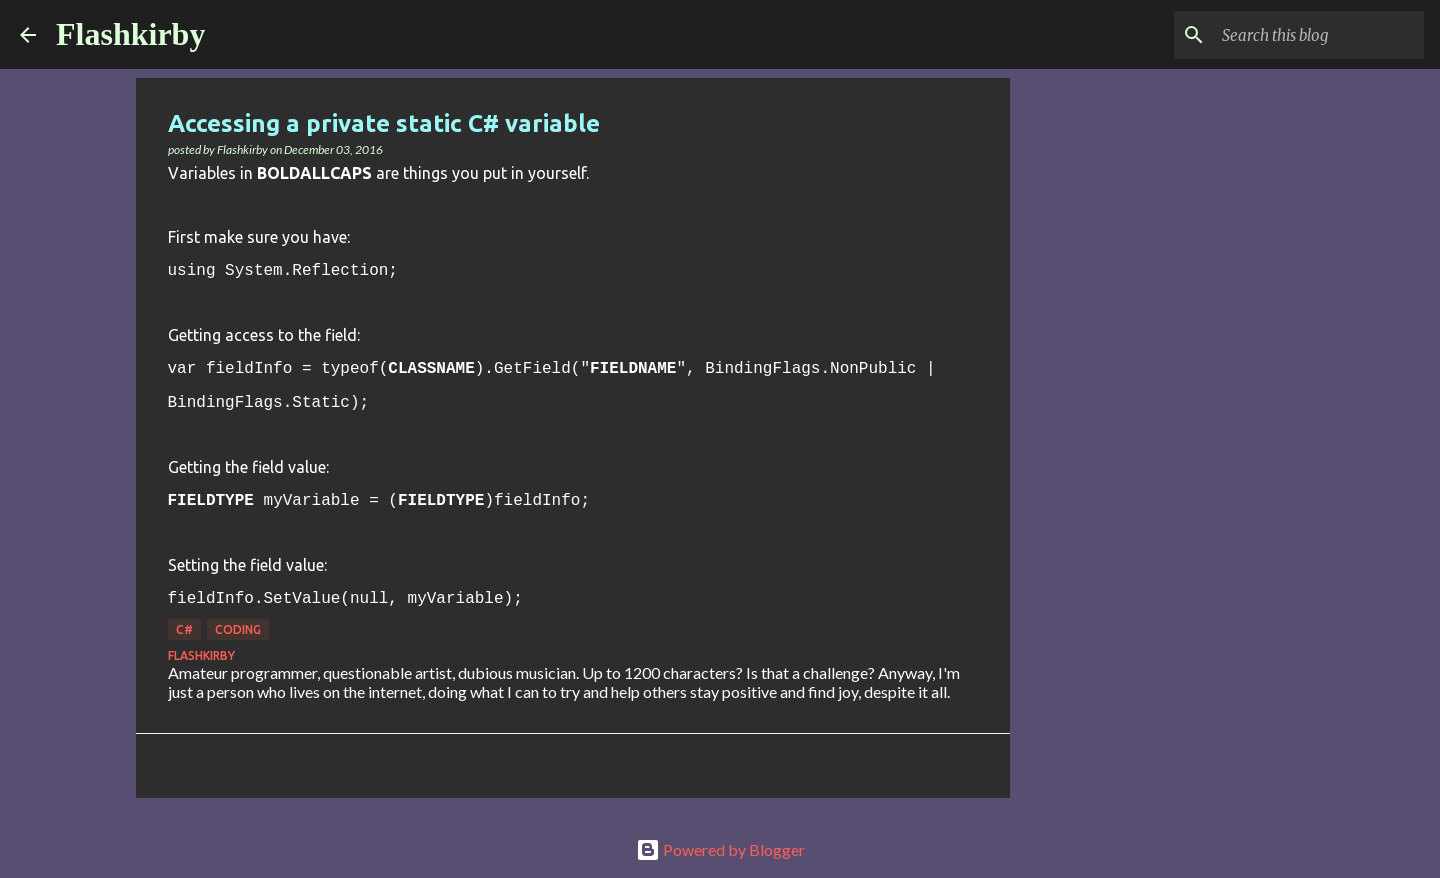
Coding (238, 629)
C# (184, 629)
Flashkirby (130, 34)
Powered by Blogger (720, 849)
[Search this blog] (1319, 35)
